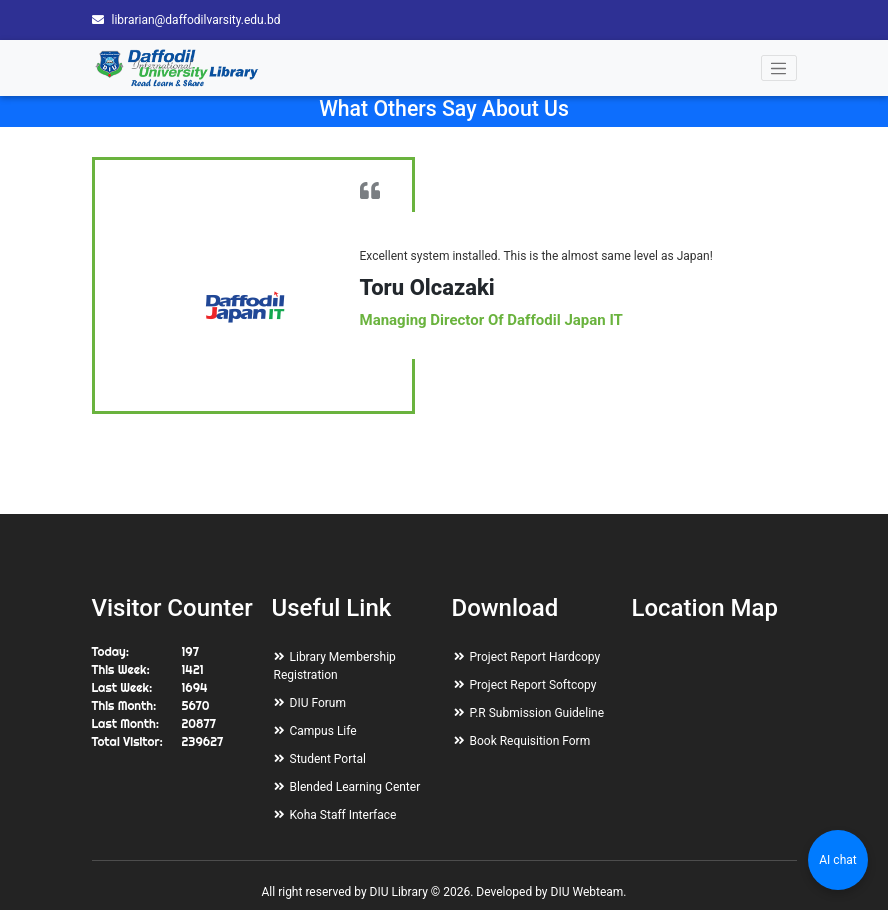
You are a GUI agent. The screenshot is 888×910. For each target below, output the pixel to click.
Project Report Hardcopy (535, 657)
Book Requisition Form (530, 741)
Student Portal (328, 759)
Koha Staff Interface (343, 815)
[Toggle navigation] (779, 68)
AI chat (837, 860)
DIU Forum (318, 703)
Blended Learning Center (355, 787)
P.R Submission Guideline (537, 713)
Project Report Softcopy (533, 685)
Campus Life (323, 731)
